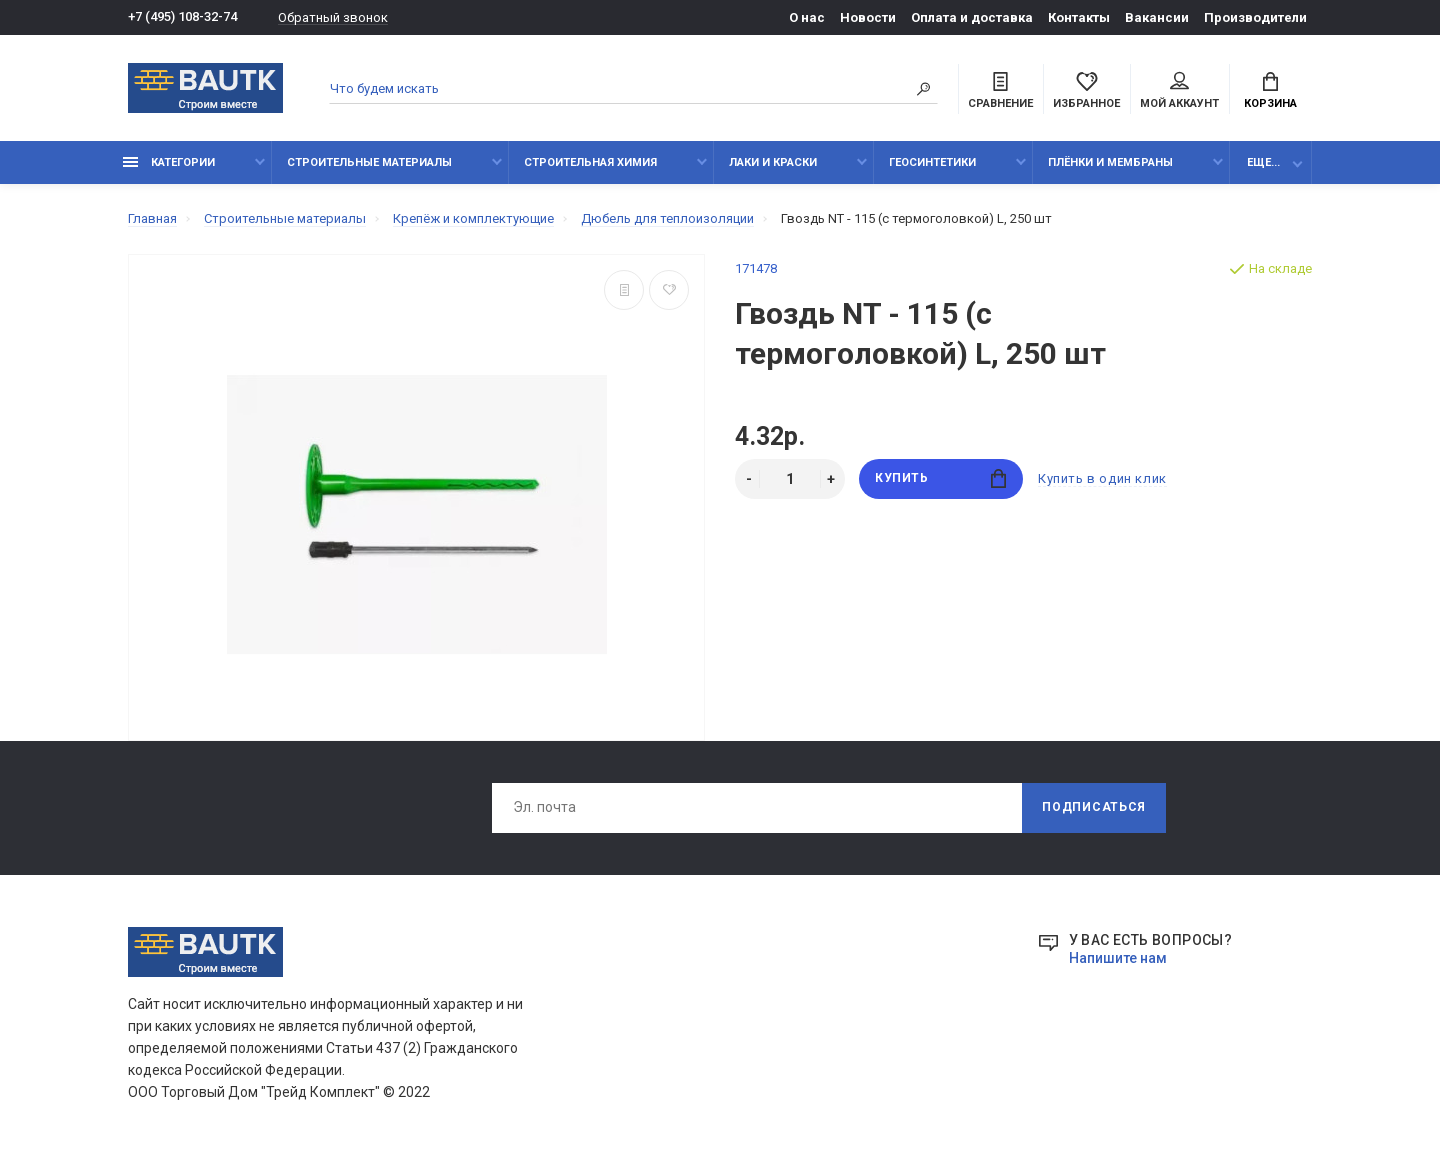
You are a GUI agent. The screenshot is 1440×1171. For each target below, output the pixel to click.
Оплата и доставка (972, 17)
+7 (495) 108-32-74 (182, 17)
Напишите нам (1118, 958)
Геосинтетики (932, 162)
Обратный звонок (333, 17)
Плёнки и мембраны (1110, 162)
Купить (940, 478)
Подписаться (1094, 808)
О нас (807, 17)
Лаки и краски (773, 162)
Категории (169, 162)
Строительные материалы (369, 162)
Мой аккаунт (1179, 91)
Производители (1255, 17)
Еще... (1263, 162)
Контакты (1079, 17)
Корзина (1270, 91)
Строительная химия (590, 162)
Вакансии (1157, 17)
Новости (868, 17)
